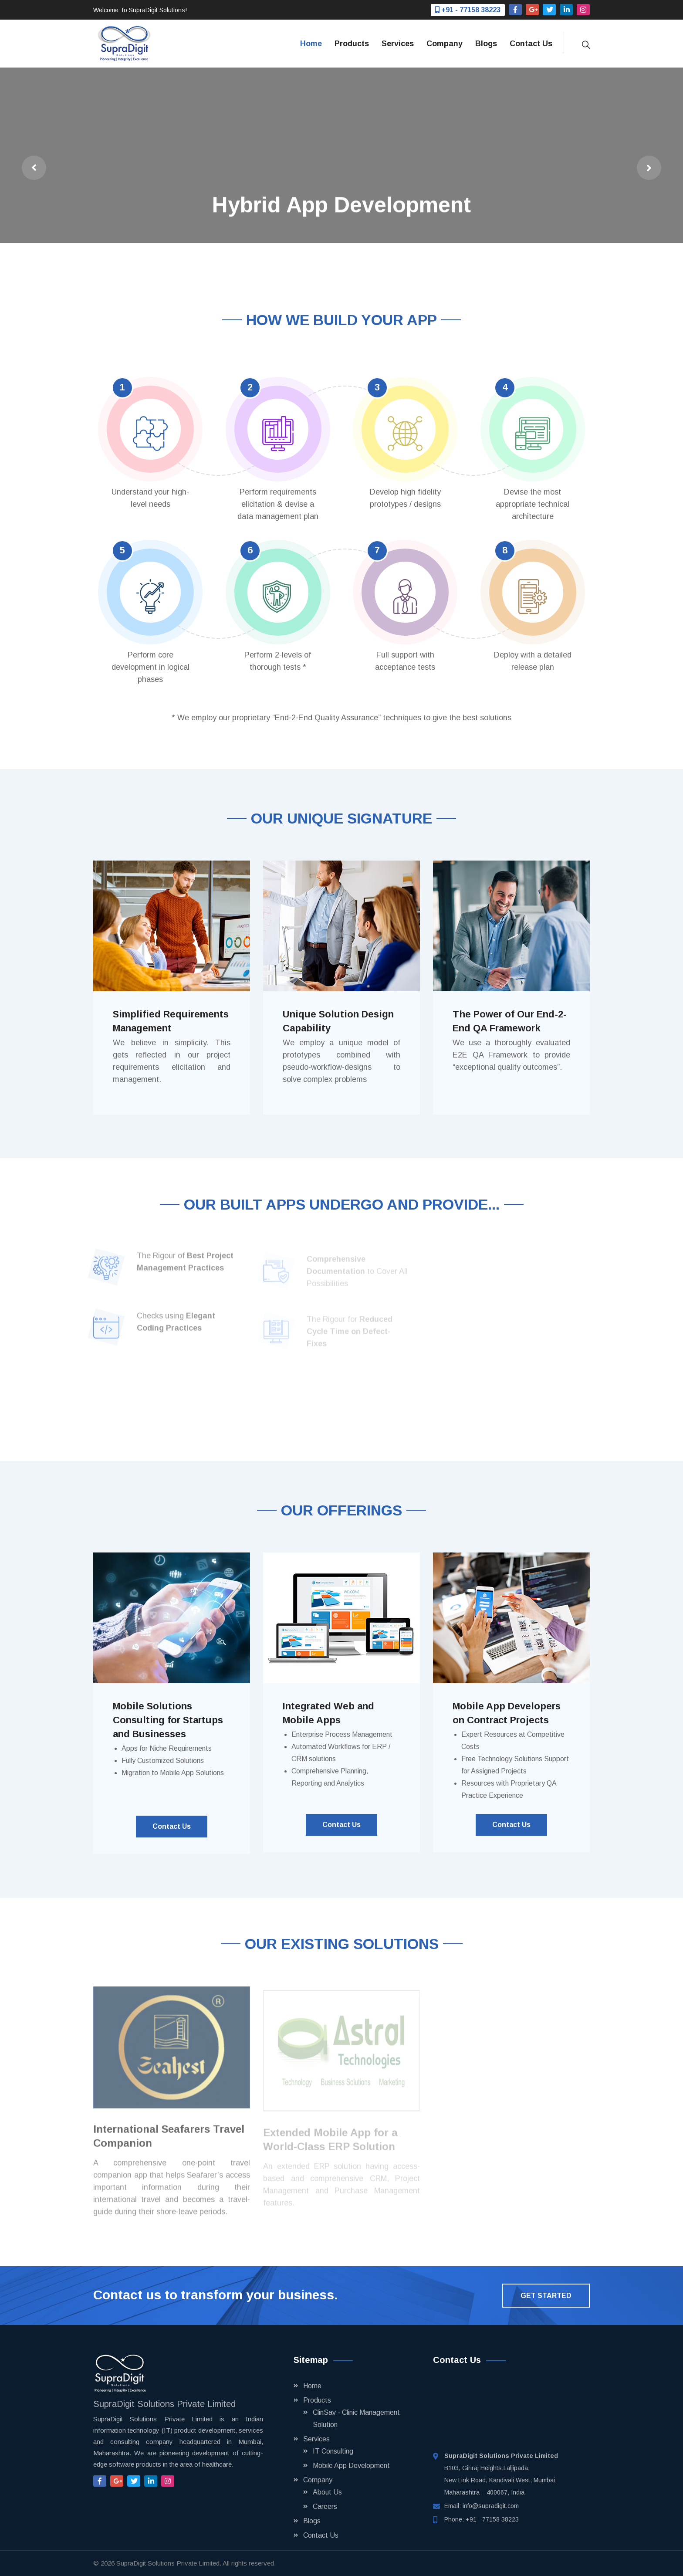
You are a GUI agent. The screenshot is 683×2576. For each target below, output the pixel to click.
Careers (325, 2506)
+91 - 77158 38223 (492, 2519)
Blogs (486, 43)
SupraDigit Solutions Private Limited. (168, 2563)
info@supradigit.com (491, 2505)
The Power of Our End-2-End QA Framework (510, 1021)
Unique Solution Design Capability (338, 1021)
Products (352, 43)
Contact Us (531, 43)
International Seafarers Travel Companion (168, 2141)
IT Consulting (333, 2451)
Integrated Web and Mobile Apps (328, 1713)
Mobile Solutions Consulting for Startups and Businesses (168, 1720)
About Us (327, 2492)
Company (444, 43)
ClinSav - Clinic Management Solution (356, 2418)
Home (311, 43)
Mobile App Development (351, 2465)
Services (398, 43)
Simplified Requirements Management (171, 1021)
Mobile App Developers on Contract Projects (507, 1713)
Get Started (546, 2295)
